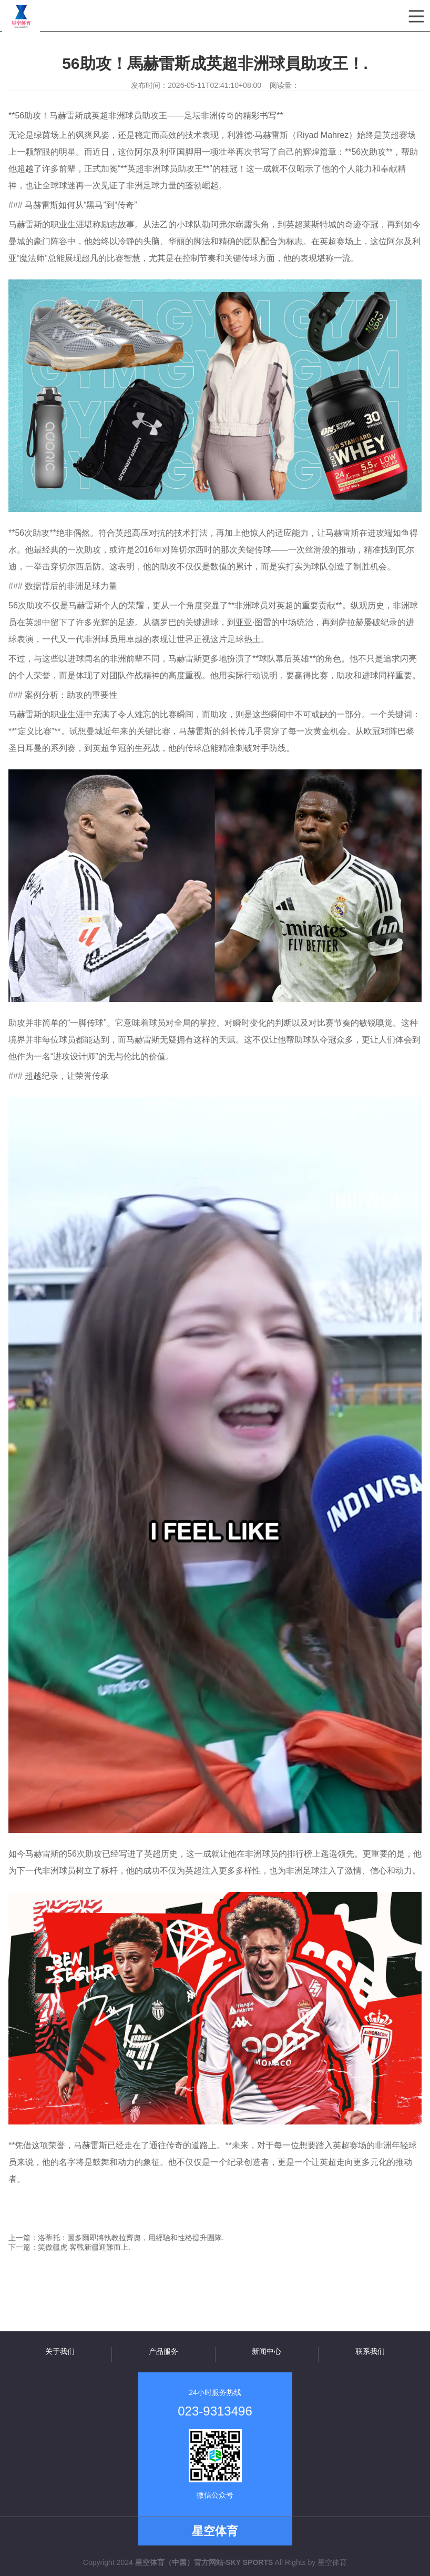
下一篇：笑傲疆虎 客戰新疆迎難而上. (69, 2247)
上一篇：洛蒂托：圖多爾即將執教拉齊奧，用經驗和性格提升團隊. (116, 2237)
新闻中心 (266, 2351)
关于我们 (60, 2351)
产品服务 (163, 2351)
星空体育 (332, 2562)
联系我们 (370, 2351)
